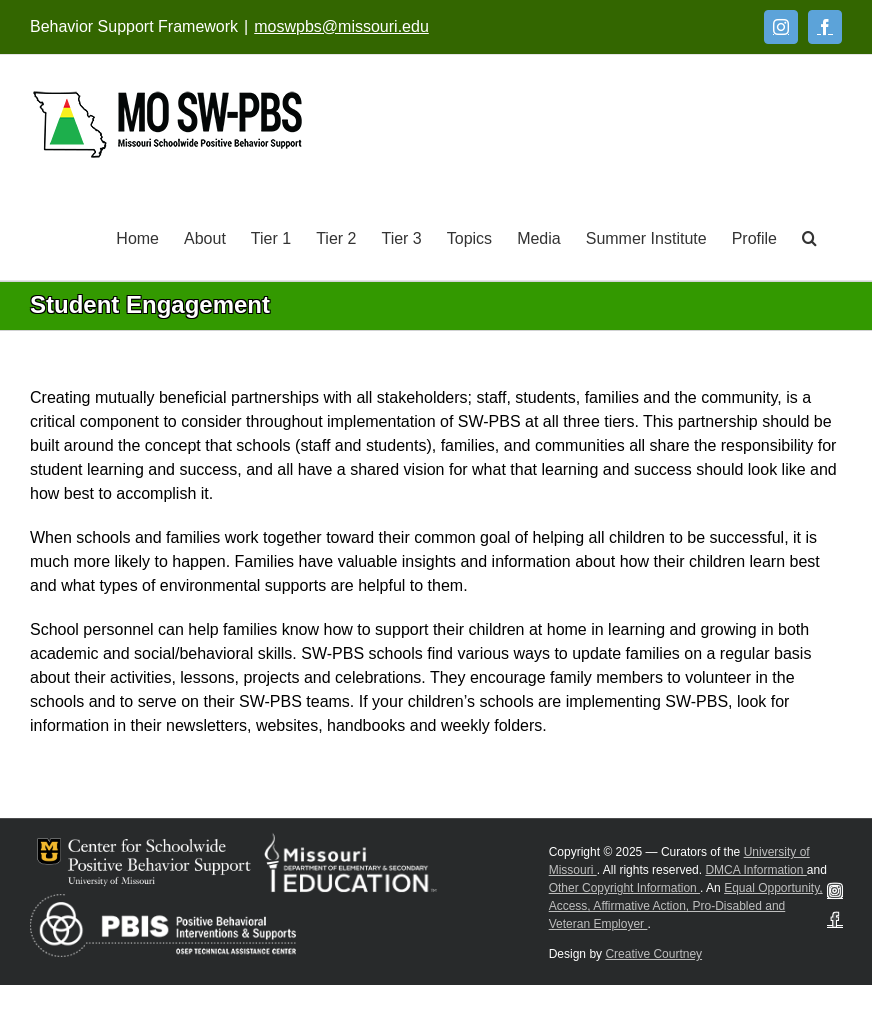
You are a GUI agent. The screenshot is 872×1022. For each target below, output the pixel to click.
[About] (205, 237)
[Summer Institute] (646, 237)
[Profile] (754, 237)
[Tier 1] (271, 237)
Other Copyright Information (624, 888)
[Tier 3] (401, 237)
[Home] (137, 237)
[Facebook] (825, 27)
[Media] (539, 237)
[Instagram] (781, 27)
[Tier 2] (336, 237)
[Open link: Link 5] (167, 124)
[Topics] (469, 237)
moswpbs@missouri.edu (341, 26)
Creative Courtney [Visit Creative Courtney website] (653, 954)
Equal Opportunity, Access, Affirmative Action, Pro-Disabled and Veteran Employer (686, 906)
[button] (809, 237)
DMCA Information (755, 870)
